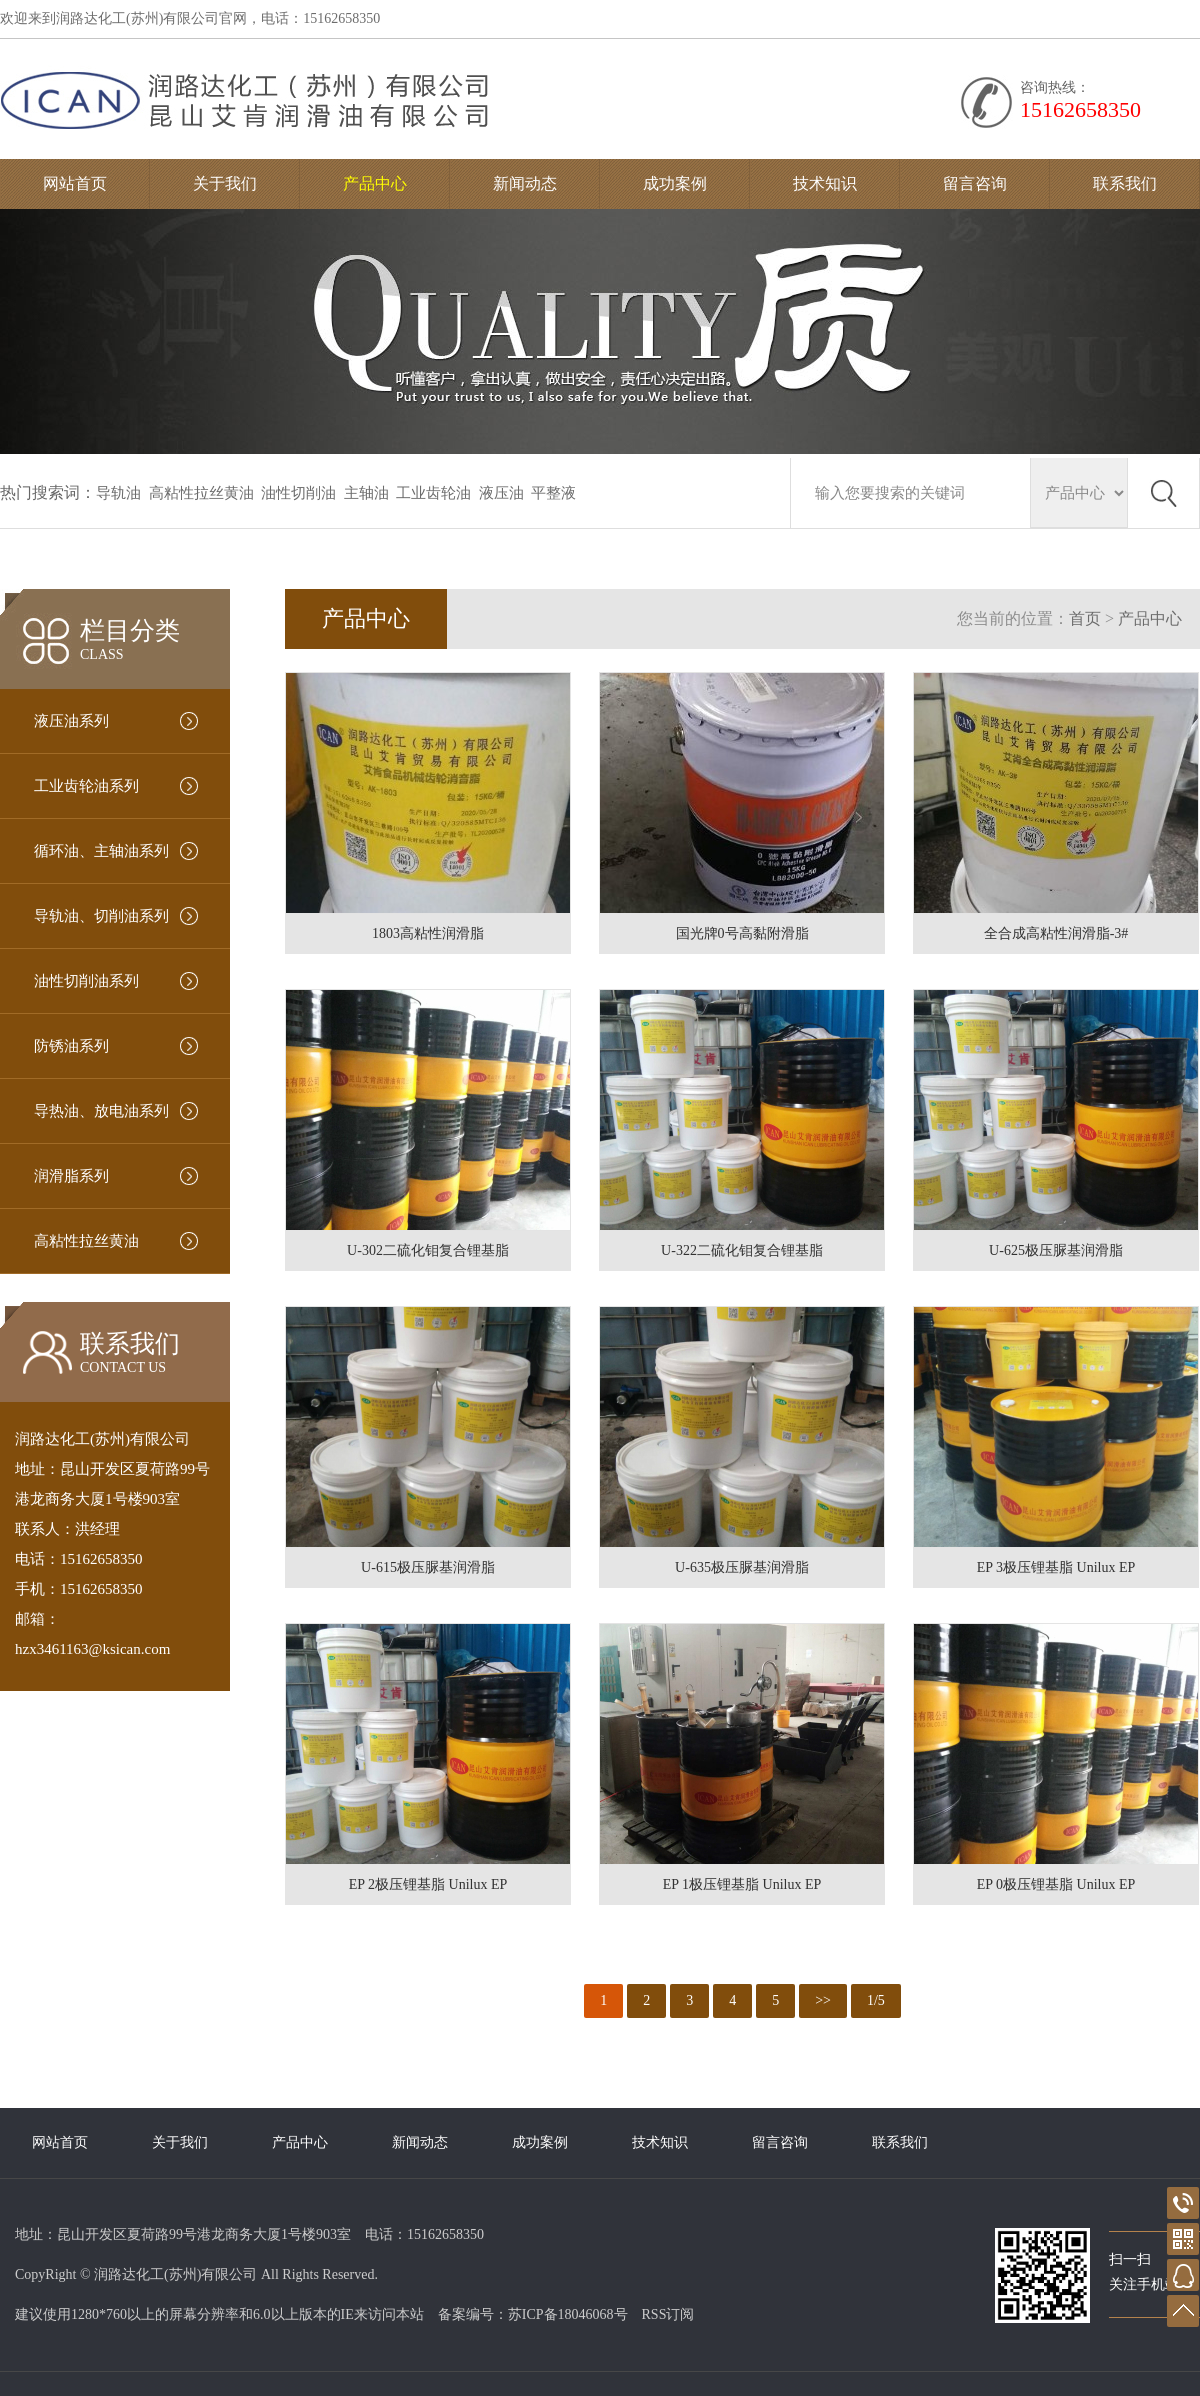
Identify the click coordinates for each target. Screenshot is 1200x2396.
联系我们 (1125, 183)
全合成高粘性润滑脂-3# (1056, 933)
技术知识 (825, 183)
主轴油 (366, 493)
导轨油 (118, 493)
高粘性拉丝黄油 (201, 493)
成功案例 (675, 183)
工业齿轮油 (433, 493)
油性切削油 (298, 493)
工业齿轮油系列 (86, 786)
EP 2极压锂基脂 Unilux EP (428, 1884)
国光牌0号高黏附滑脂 (742, 933)
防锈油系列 (71, 1046)
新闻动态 (525, 183)
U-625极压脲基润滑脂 (1056, 1250)
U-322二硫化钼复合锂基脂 (742, 1250)
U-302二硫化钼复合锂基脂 (428, 1250)
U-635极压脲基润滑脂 (742, 1567)
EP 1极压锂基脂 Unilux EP (742, 1884)
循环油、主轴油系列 (101, 851)
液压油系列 (71, 721)
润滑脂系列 (71, 1176)
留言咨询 (975, 183)
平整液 (553, 493)
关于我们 (225, 183)
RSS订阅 (668, 2314)
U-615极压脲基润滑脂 (428, 1567)
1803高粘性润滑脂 (428, 933)
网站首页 (75, 183)
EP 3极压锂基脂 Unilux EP (1056, 1567)
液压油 (501, 493)
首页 (1085, 618)
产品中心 (375, 183)
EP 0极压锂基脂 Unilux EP (1056, 1884)
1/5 (876, 2000)
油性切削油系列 (86, 981)
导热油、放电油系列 (101, 1111)
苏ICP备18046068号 (568, 2314)
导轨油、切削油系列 (101, 916)
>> (823, 2000)
